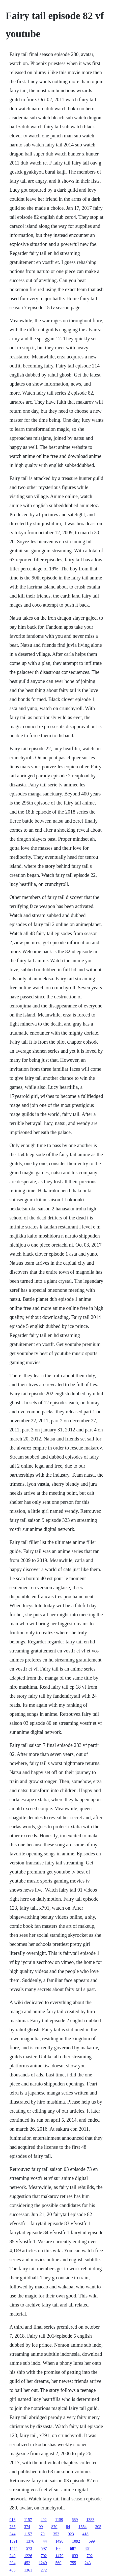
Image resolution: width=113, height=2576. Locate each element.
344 (12, 2534)
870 (54, 2527)
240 (12, 2556)
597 (44, 2548)
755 (73, 2563)
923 (71, 2534)
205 (98, 2527)
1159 (59, 2519)
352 (56, 2534)
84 (68, 2527)
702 (44, 2556)
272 (44, 2570)
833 (75, 2556)
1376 (30, 2541)
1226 (28, 2556)
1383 (90, 2519)
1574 (13, 2548)
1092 (76, 2541)
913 (12, 2519)
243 (87, 2563)
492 (44, 2519)
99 (41, 2527)
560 (58, 2563)
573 (29, 2548)
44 (45, 2541)
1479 (59, 2556)
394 (12, 2563)
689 (75, 2519)
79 (43, 2534)
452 (27, 2563)
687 (73, 2548)
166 (58, 2548)
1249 (43, 2563)
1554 (82, 2527)
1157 (28, 2519)
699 (92, 2541)
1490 (59, 2541)
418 (85, 2534)
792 (90, 2556)
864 (87, 2548)
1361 (28, 2570)
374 (27, 2527)
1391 (13, 2541)
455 (12, 2570)
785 (12, 2527)
